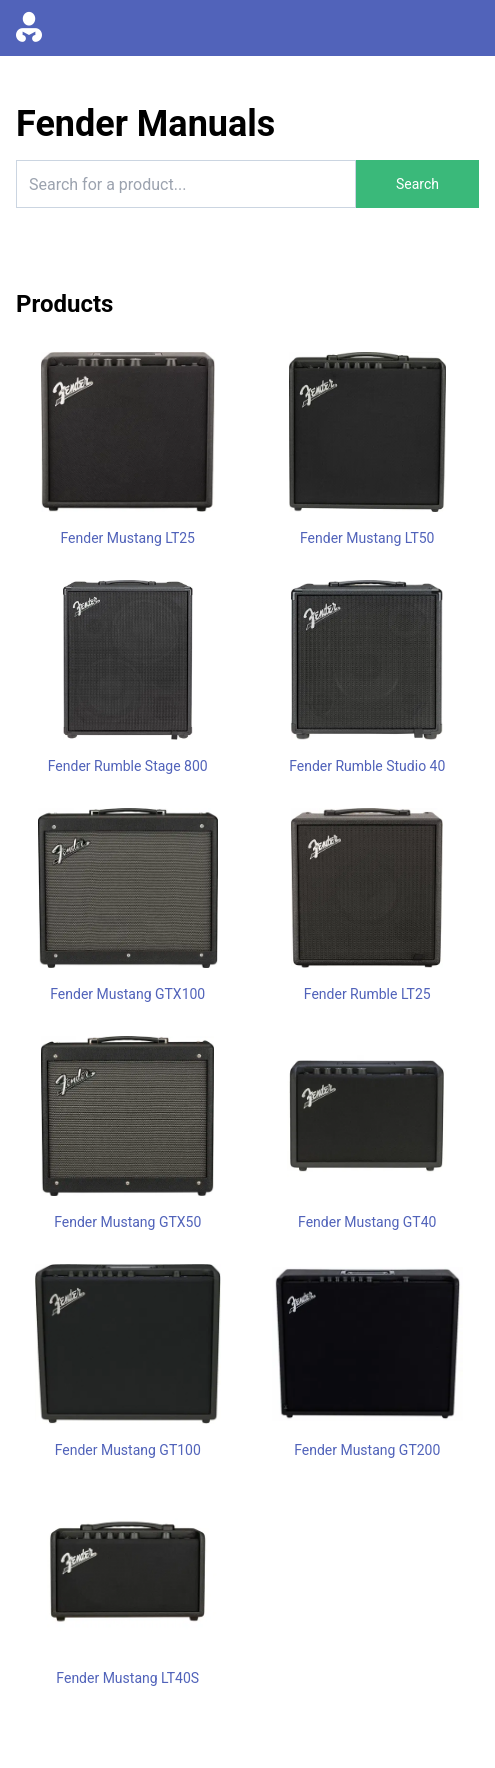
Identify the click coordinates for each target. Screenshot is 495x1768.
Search (417, 184)
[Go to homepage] (29, 28)
